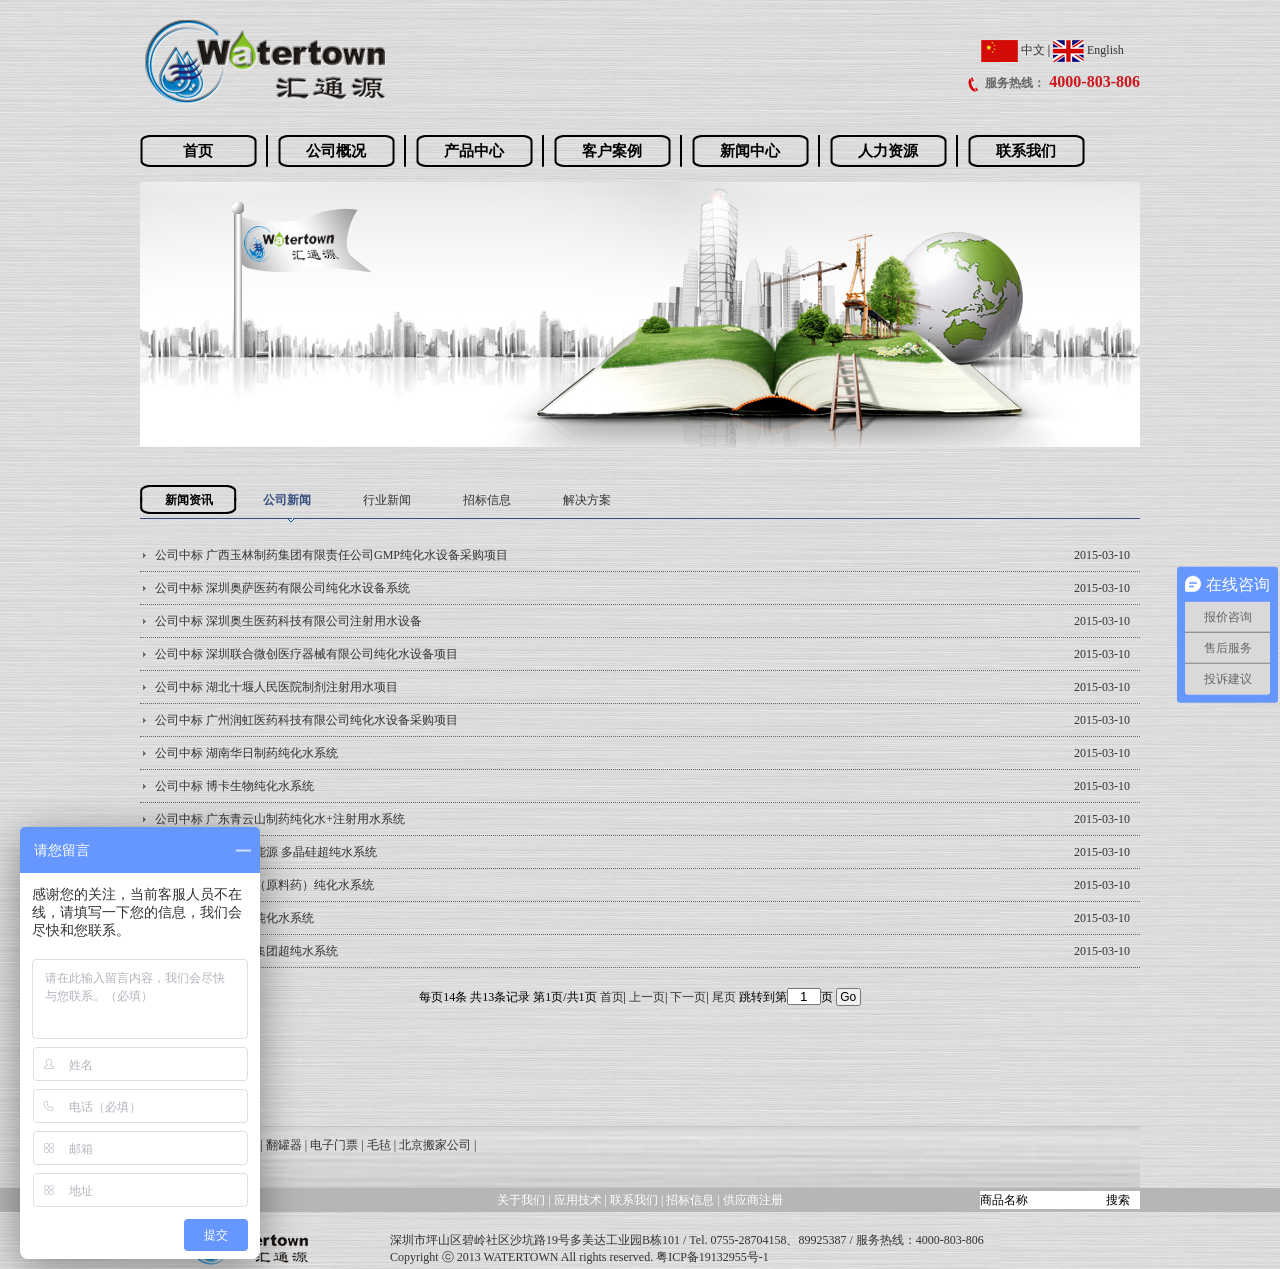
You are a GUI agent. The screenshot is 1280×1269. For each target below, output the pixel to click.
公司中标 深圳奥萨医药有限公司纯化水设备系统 (282, 588)
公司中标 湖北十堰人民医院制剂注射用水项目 (276, 687)
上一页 (647, 997)
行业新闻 (387, 500)
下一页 (688, 997)
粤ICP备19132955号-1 (712, 1257)
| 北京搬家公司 (432, 1145)
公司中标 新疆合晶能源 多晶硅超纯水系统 (266, 852)
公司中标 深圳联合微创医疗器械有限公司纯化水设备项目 (306, 654)
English (1088, 50)
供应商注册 (753, 1200)
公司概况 (336, 151)
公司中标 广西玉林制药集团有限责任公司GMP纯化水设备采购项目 (331, 555)
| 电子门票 (331, 1145)
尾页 (724, 997)
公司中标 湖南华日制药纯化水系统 (246, 753)
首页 (198, 151)
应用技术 (578, 1200)
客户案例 (612, 151)
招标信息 (487, 500)
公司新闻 (287, 500)
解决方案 (587, 500)
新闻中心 (750, 151)
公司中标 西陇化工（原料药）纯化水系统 (264, 885)
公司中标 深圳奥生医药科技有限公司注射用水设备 (288, 621)
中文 (1013, 50)
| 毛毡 (375, 1145)
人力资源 (888, 151)
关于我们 (521, 1200)
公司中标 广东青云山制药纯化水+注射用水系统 (280, 819)
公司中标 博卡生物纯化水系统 (234, 786)
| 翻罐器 (280, 1145)
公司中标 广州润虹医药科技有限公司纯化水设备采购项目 (306, 720)
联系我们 (1026, 151)
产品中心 (474, 151)
